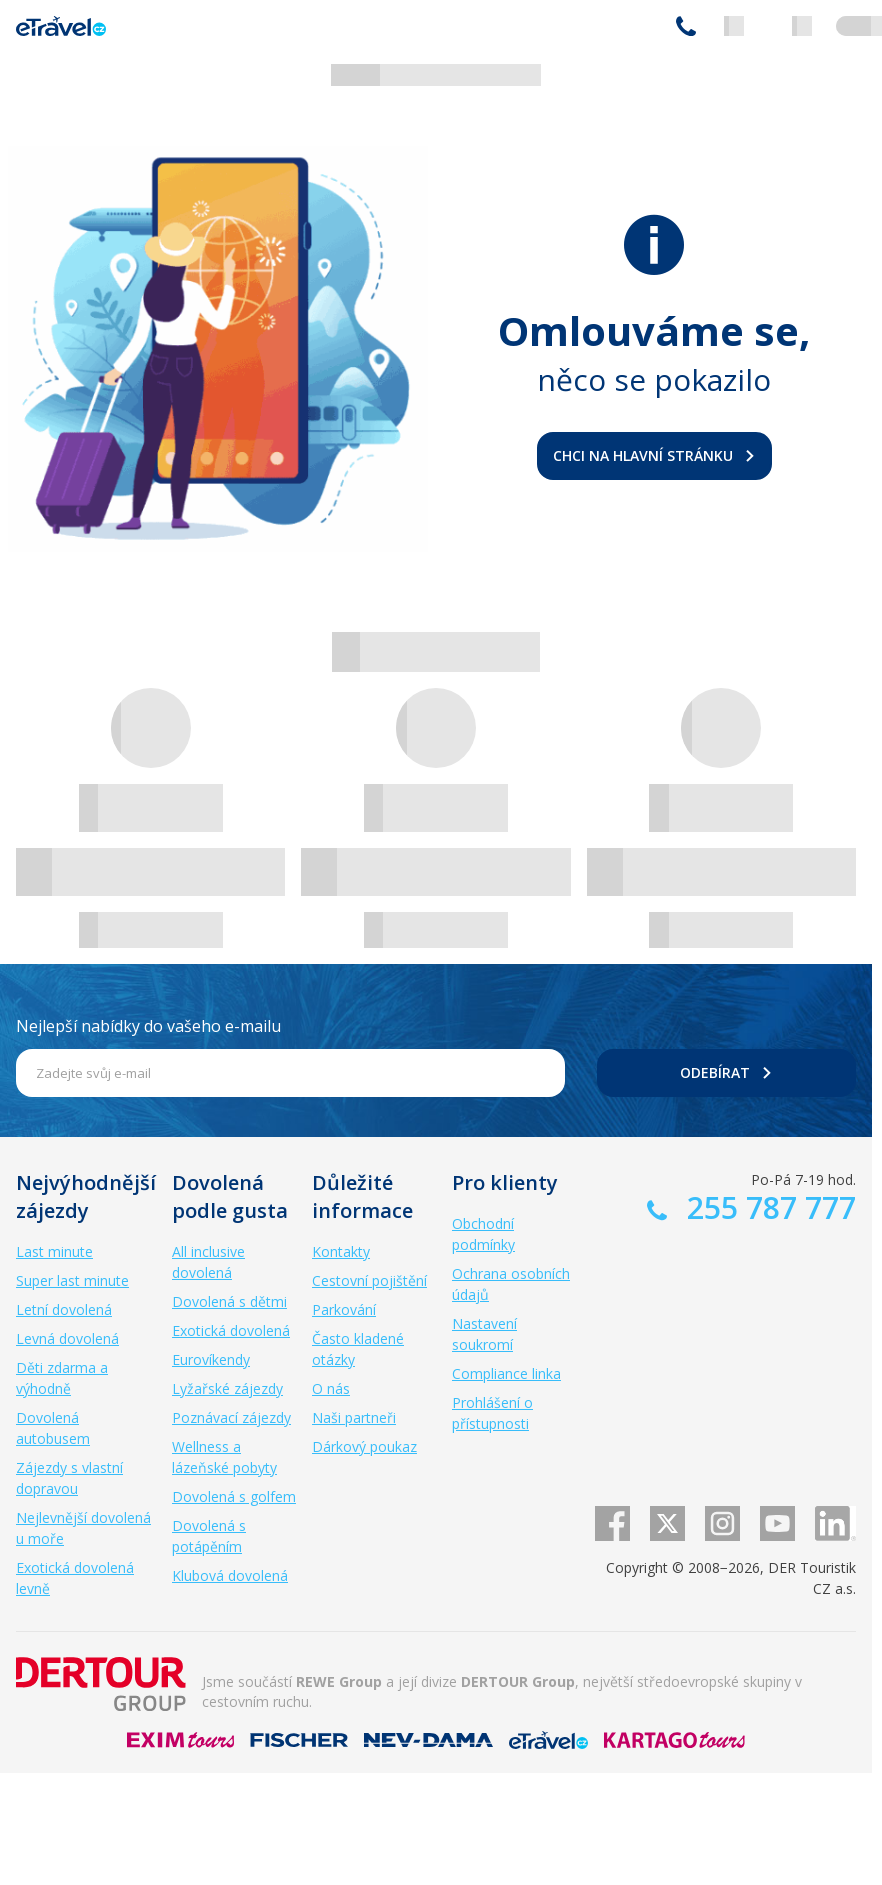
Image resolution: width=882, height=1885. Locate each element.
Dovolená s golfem (234, 1496)
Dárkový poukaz (364, 1446)
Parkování (344, 1309)
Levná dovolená (67, 1338)
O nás (331, 1388)
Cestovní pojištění (369, 1280)
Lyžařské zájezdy (227, 1388)
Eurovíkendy (211, 1359)
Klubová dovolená (230, 1575)
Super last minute (72, 1280)
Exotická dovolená (231, 1330)
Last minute (54, 1251)
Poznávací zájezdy (231, 1417)
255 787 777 (686, 26)
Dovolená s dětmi (229, 1301)
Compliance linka (506, 1373)
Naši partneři (354, 1417)
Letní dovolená (64, 1309)
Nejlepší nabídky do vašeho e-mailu (148, 1026)
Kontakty (341, 1251)
